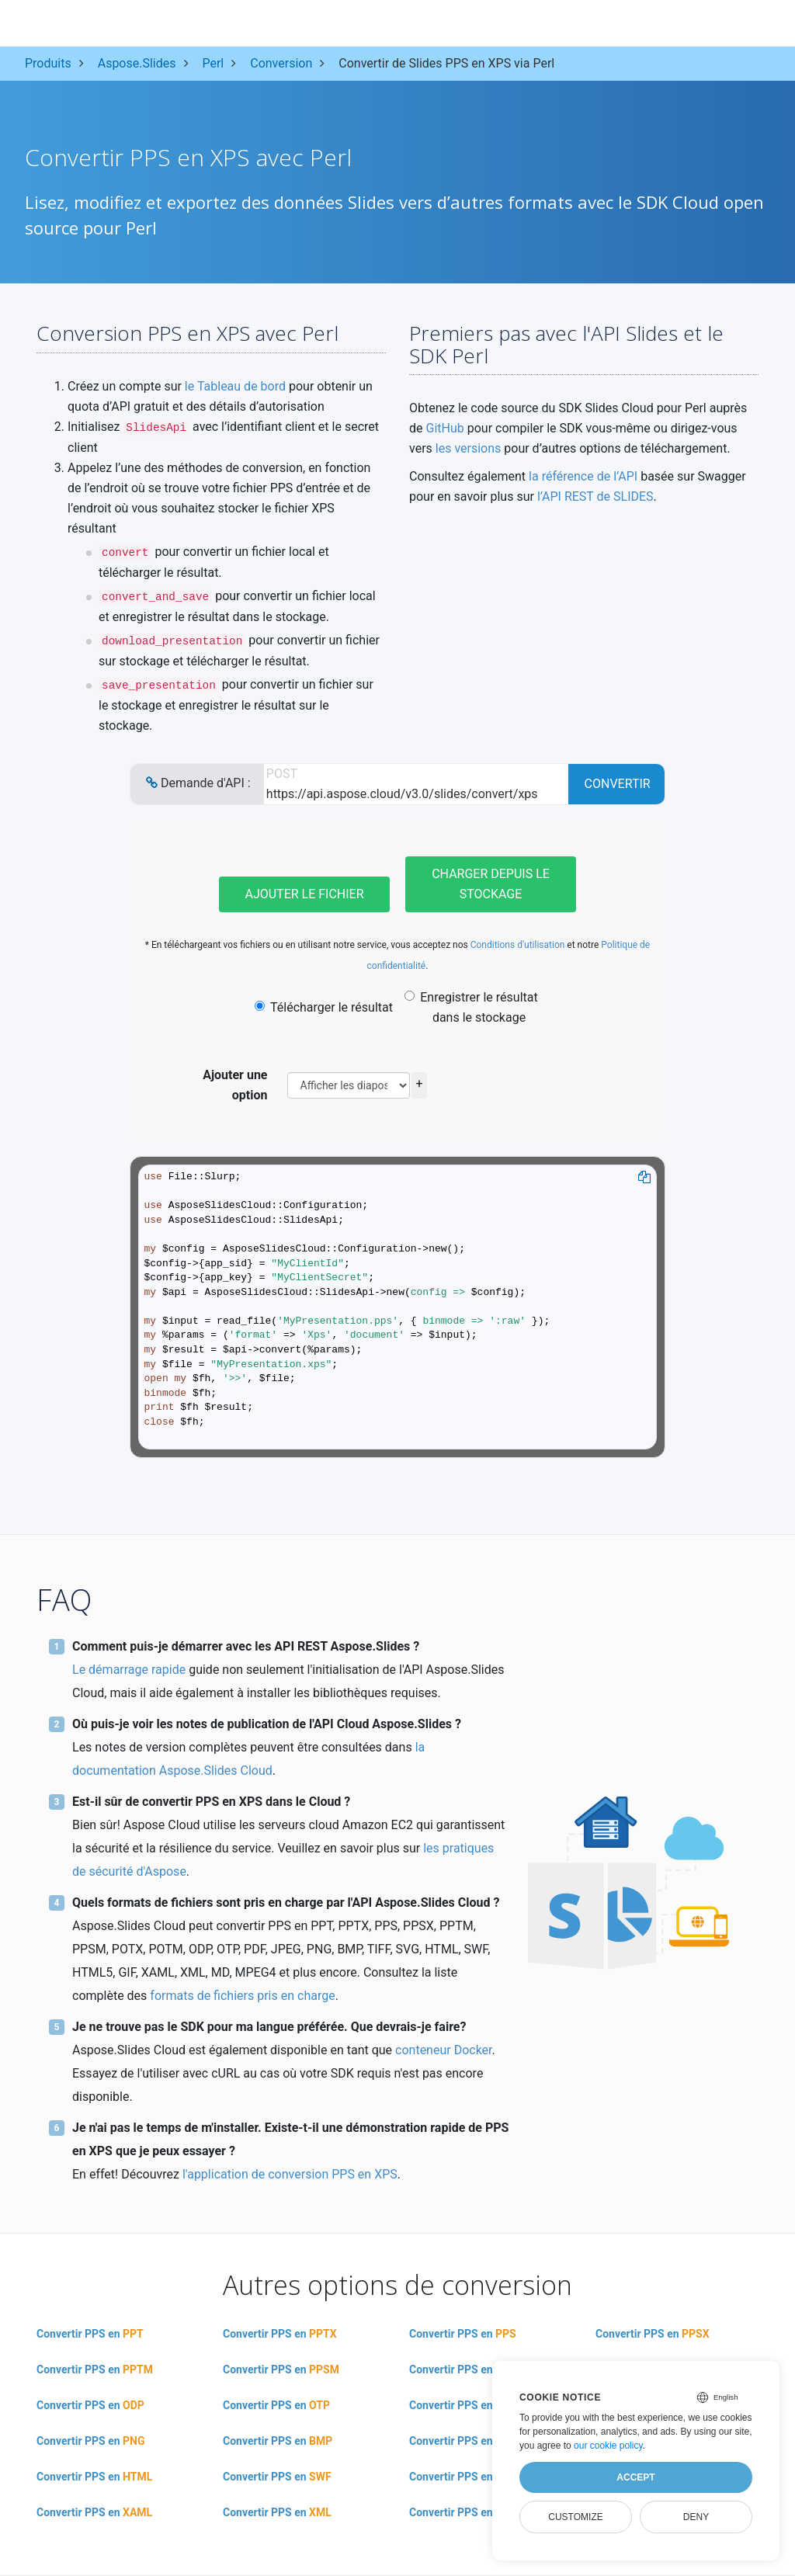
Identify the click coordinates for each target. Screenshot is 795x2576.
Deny (696, 2517)
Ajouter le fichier (304, 894)
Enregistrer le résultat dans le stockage (470, 1007)
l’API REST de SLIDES (595, 496)
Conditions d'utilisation (517, 944)
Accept (635, 2477)
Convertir (618, 783)
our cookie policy (608, 2445)
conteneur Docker (443, 2050)
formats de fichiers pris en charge (242, 1995)
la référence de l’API (583, 476)
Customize (575, 2517)
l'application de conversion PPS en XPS (290, 2174)
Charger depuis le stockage (491, 883)
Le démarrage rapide (129, 1669)
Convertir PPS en (90, 2334)
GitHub (444, 428)
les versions (469, 448)
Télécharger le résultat (324, 1007)
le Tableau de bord (235, 386)
